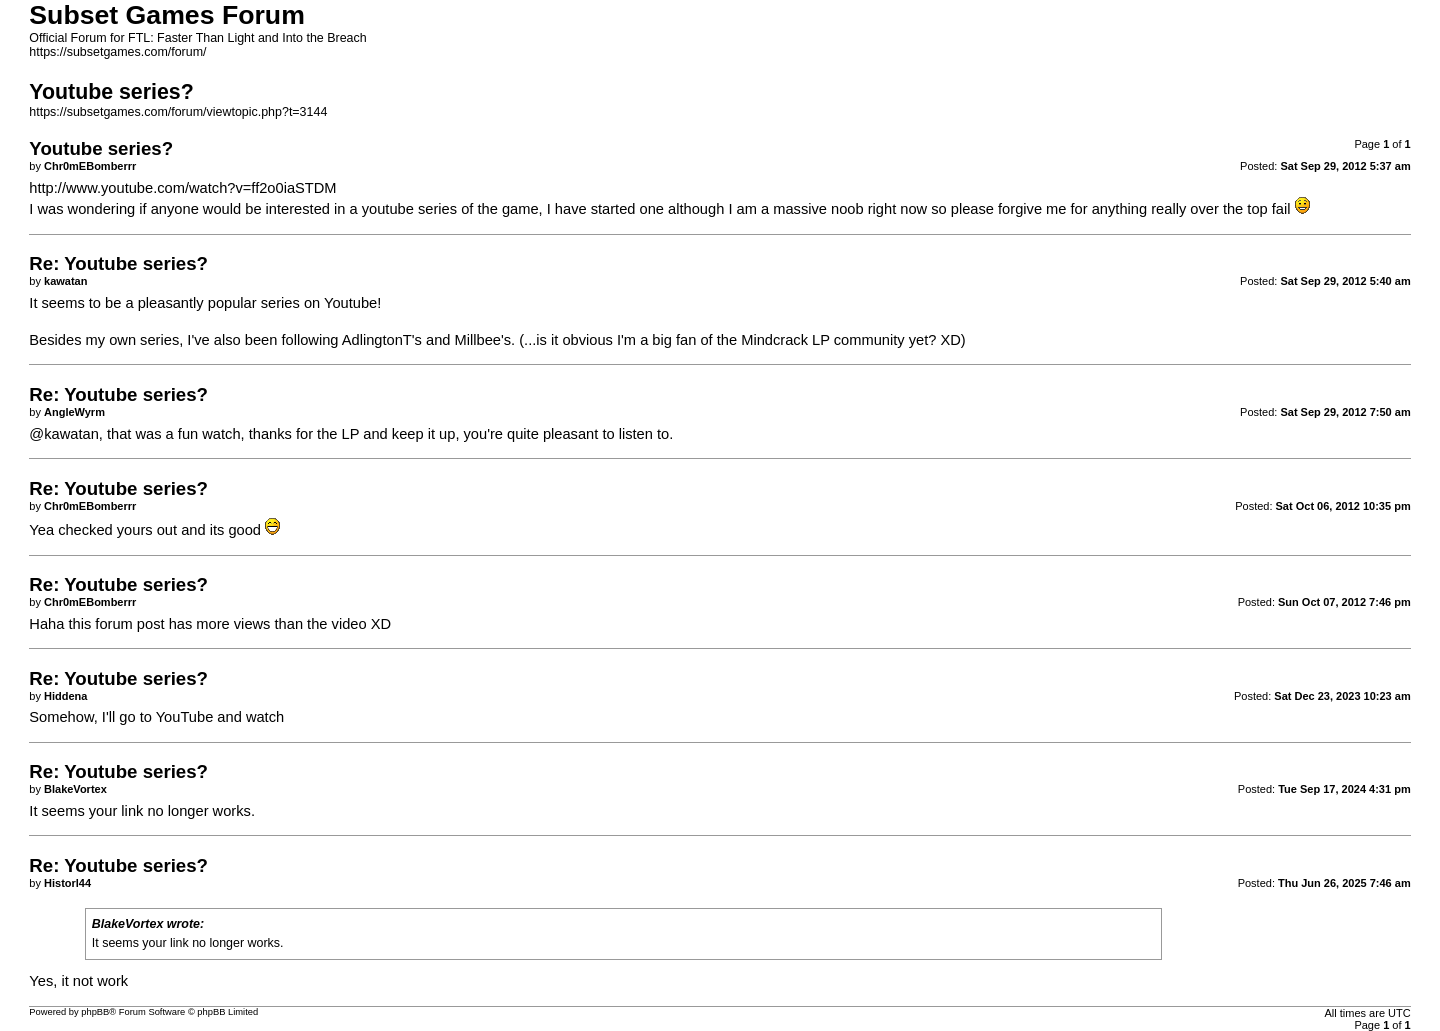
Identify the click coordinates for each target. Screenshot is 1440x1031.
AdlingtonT (377, 340)
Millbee (478, 340)
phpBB (95, 1012)
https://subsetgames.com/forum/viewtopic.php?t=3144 (178, 112)
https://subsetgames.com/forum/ (117, 52)
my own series (133, 340)
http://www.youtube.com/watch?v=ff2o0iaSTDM (182, 188)
